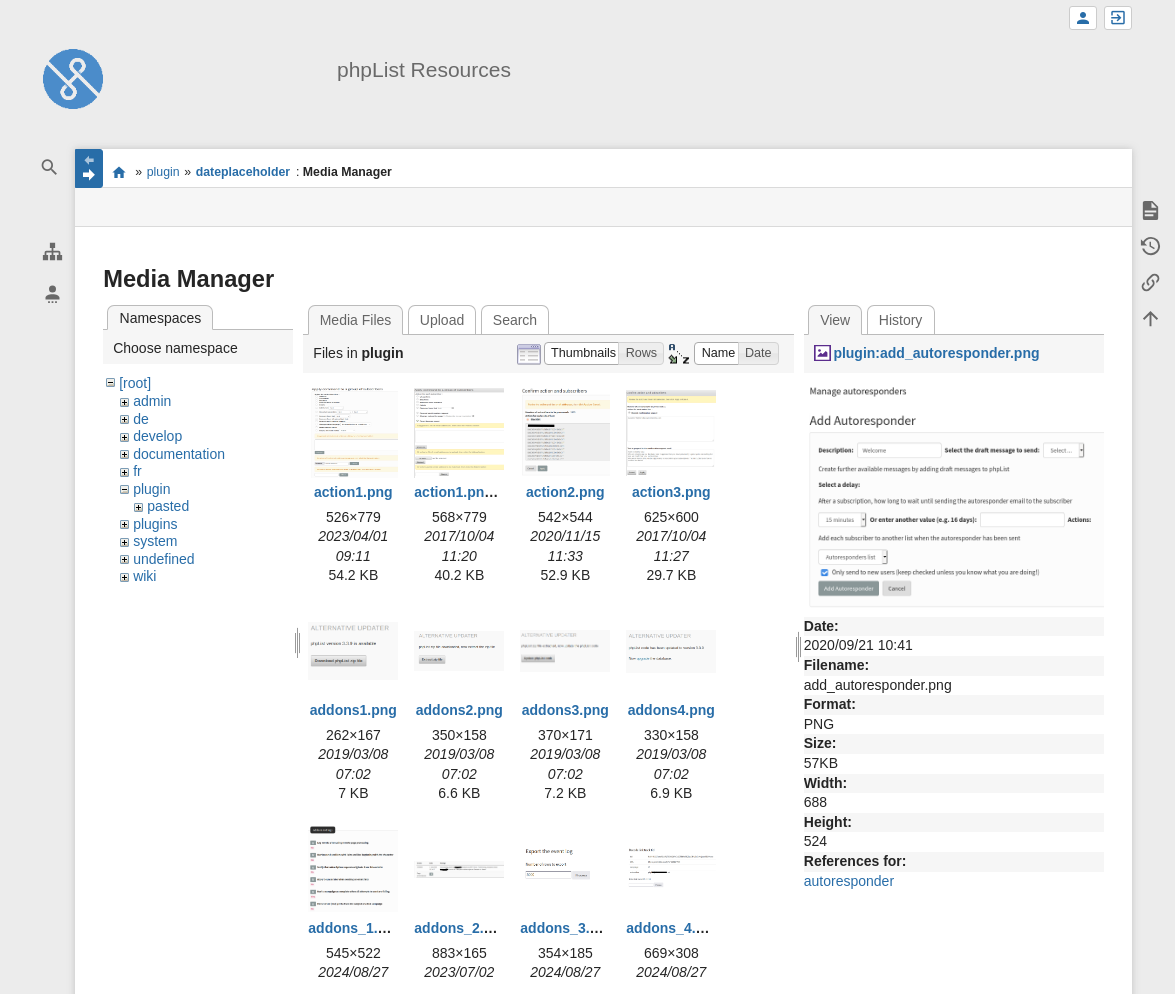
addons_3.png (567, 928)
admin (152, 401)
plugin (163, 172)
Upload (442, 320)
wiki (144, 576)
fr (137, 471)
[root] (135, 383)
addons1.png (353, 710)
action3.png (671, 492)
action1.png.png (468, 492)
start (118, 172)
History (901, 320)
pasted (168, 506)
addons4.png (671, 710)
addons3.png (565, 710)
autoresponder (849, 881)
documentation (179, 454)
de (141, 419)
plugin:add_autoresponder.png (936, 353)
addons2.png (459, 710)
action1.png (353, 492)
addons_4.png (673, 928)
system (155, 541)
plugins (155, 524)
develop (157, 436)
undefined (164, 559)
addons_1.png (355, 928)
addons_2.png (461, 928)
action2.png (565, 492)
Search (515, 320)
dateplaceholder (243, 172)
